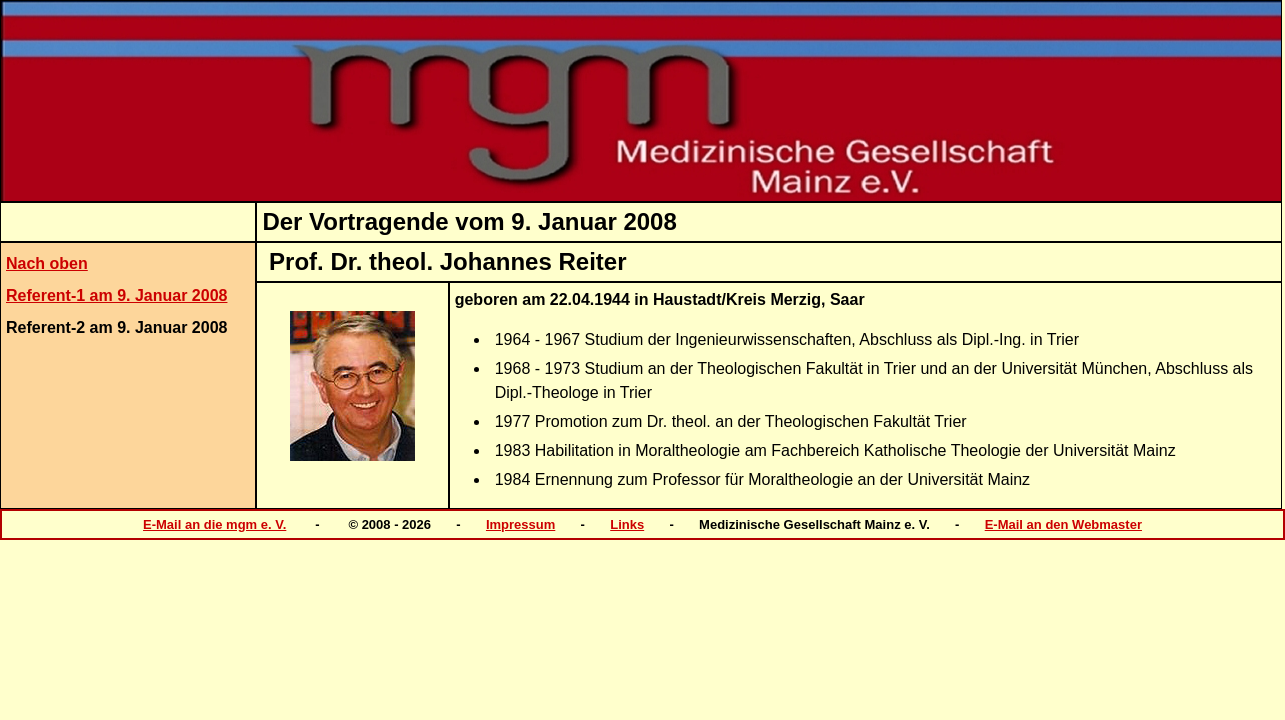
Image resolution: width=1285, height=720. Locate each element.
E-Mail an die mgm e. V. (214, 524)
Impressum (520, 524)
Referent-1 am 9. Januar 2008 (116, 295)
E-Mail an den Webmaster (1063, 524)
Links (627, 524)
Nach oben (47, 263)
